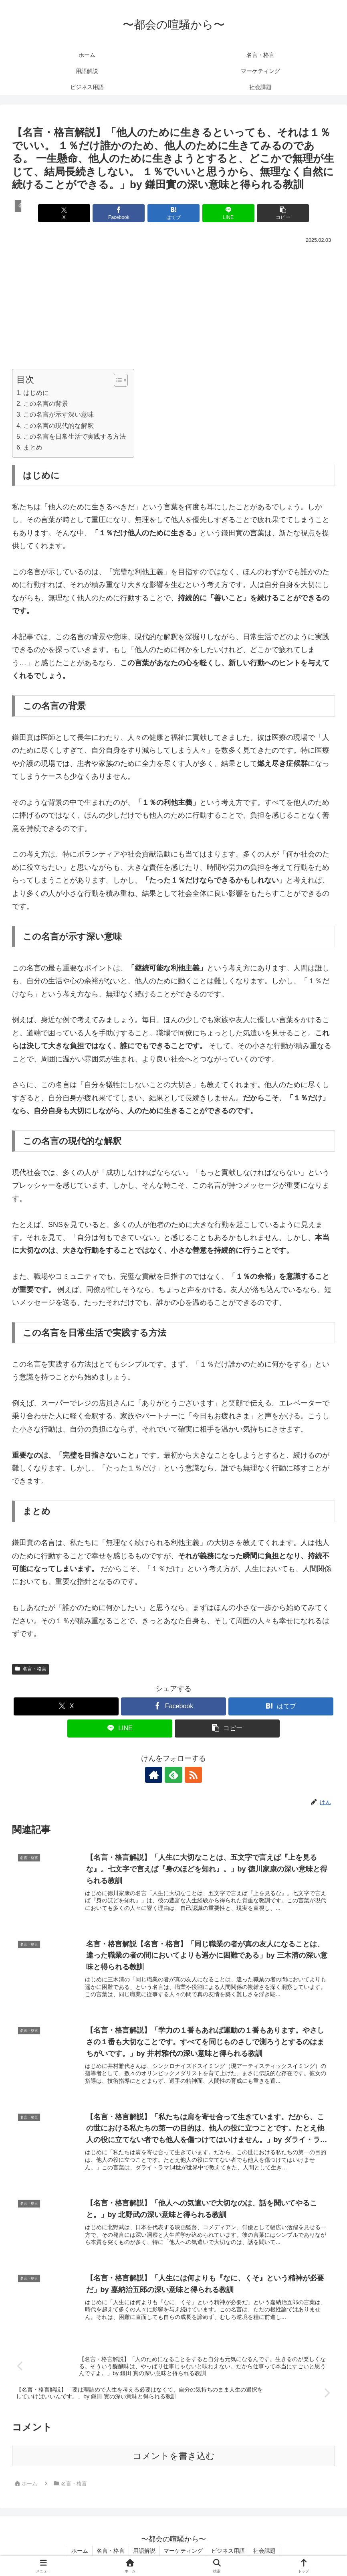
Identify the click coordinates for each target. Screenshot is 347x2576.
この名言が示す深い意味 (58, 414)
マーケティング (183, 2551)
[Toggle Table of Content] (117, 380)
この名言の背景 (45, 403)
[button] (282, 213)
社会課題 (265, 2551)
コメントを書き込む (174, 2456)
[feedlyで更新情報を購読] (173, 1775)
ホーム (79, 2551)
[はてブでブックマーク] (174, 213)
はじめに (36, 392)
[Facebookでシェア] (119, 213)
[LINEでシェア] (228, 213)
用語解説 (144, 2551)
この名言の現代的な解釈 (58, 425)
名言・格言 (30, 1669)
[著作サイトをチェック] (155, 1775)
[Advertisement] (173, 305)
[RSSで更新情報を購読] (192, 1775)
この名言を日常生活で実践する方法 (74, 436)
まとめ (32, 447)
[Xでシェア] (65, 213)
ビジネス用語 (228, 2551)
